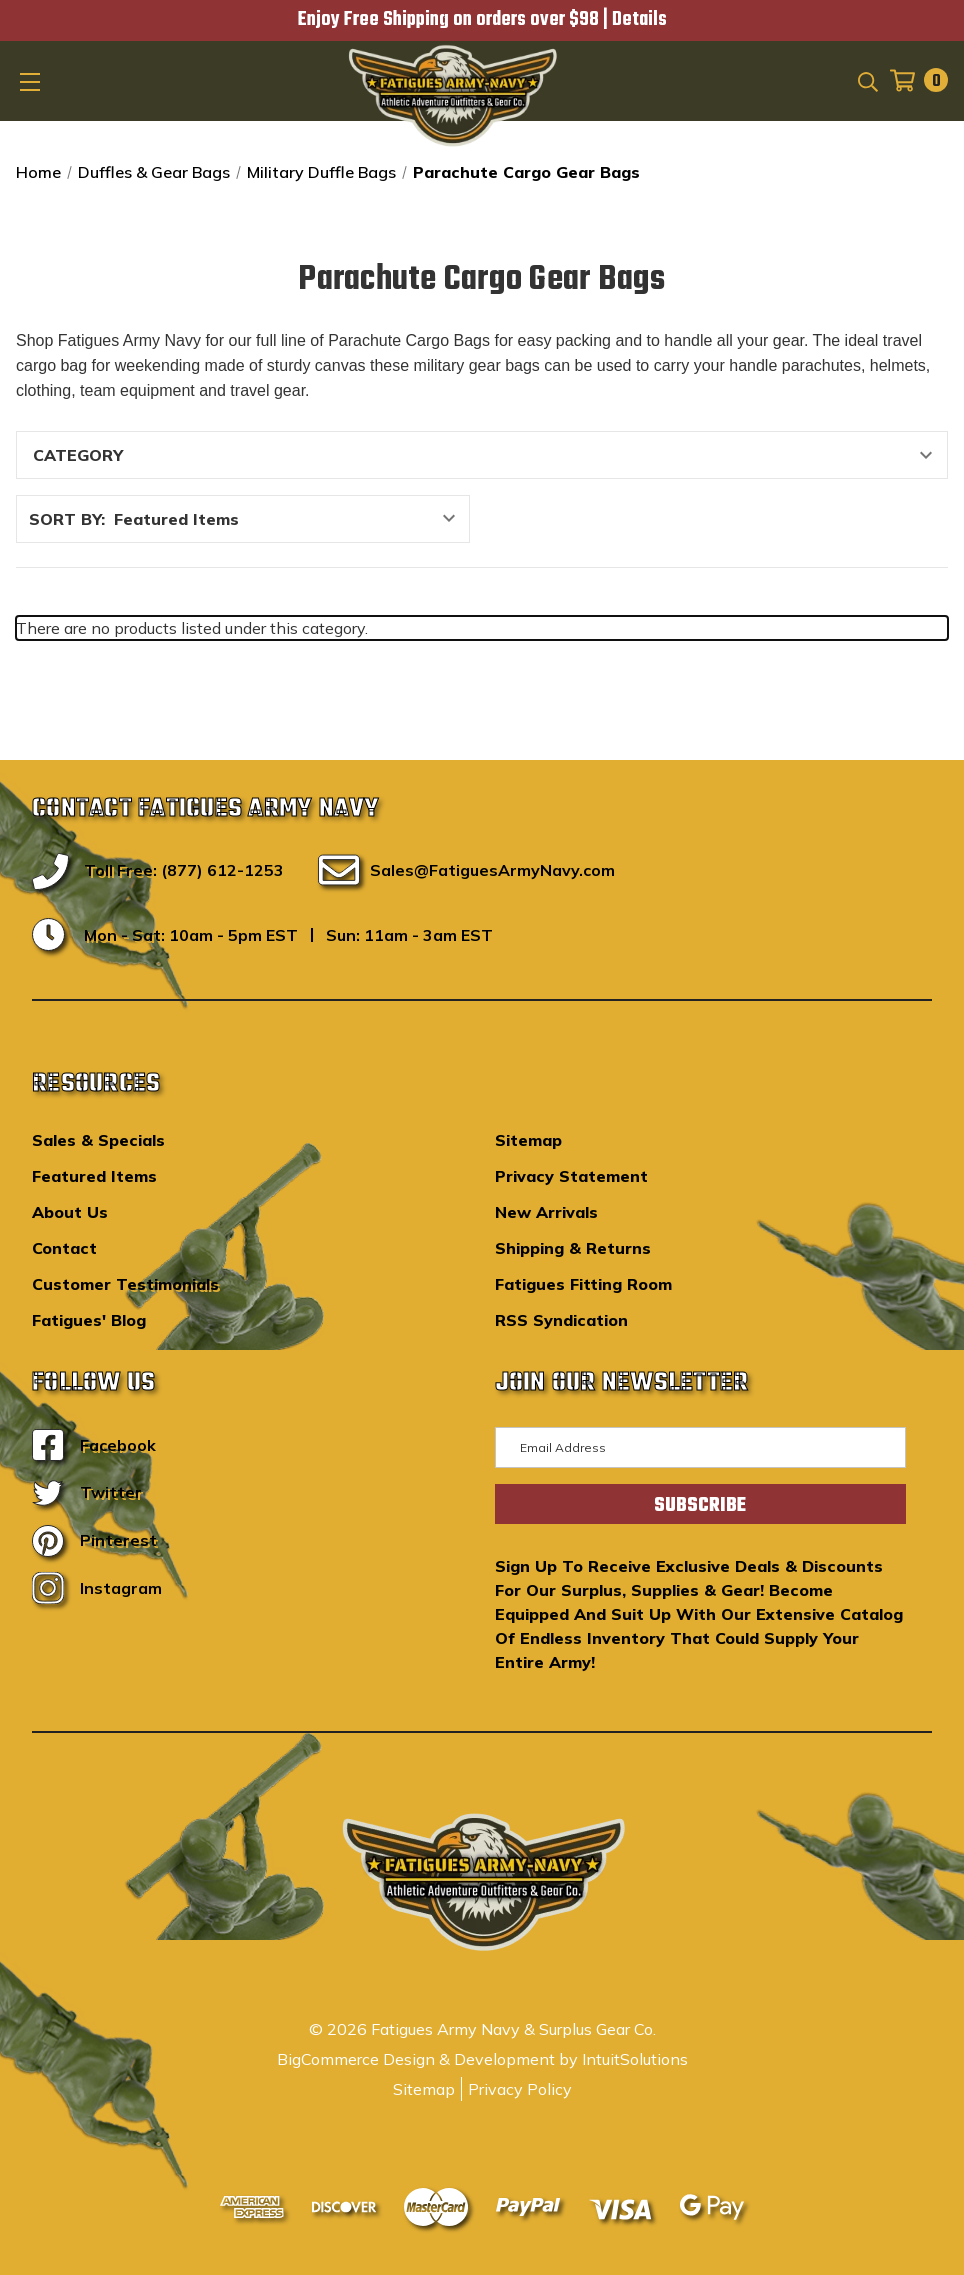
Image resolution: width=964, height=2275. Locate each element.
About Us (70, 1212)
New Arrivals (546, 1212)
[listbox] (290, 519)
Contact (64, 1248)
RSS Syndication (561, 1320)
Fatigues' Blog (89, 1320)
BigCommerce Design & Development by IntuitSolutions (482, 2059)
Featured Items (94, 1176)
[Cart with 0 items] (913, 80)
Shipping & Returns (573, 1248)
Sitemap (528, 1140)
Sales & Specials (98, 1140)
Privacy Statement (571, 1176)
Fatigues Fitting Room (583, 1284)
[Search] (866, 80)
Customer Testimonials (125, 1284)
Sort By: (67, 519)
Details (639, 20)
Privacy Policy (520, 2089)
